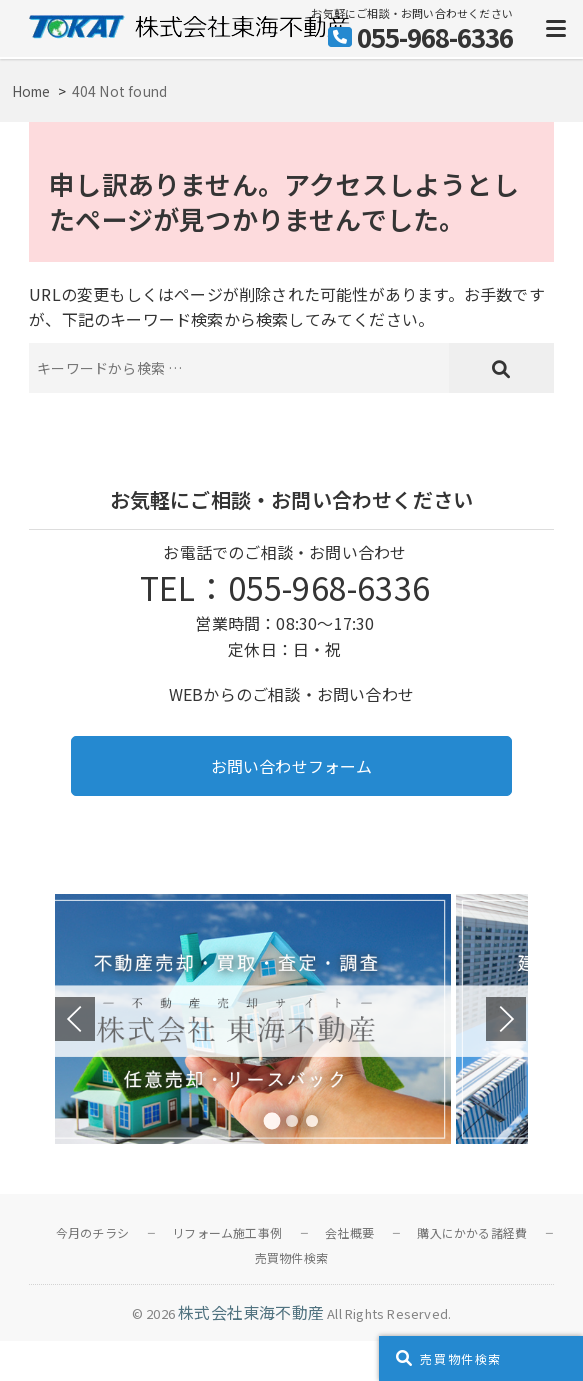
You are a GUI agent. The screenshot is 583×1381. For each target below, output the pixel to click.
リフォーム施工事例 (227, 1232)
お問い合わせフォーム (292, 766)
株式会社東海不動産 (251, 1312)
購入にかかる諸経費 (472, 1232)
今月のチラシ (92, 1232)
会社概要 (349, 1232)
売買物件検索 (291, 1257)
